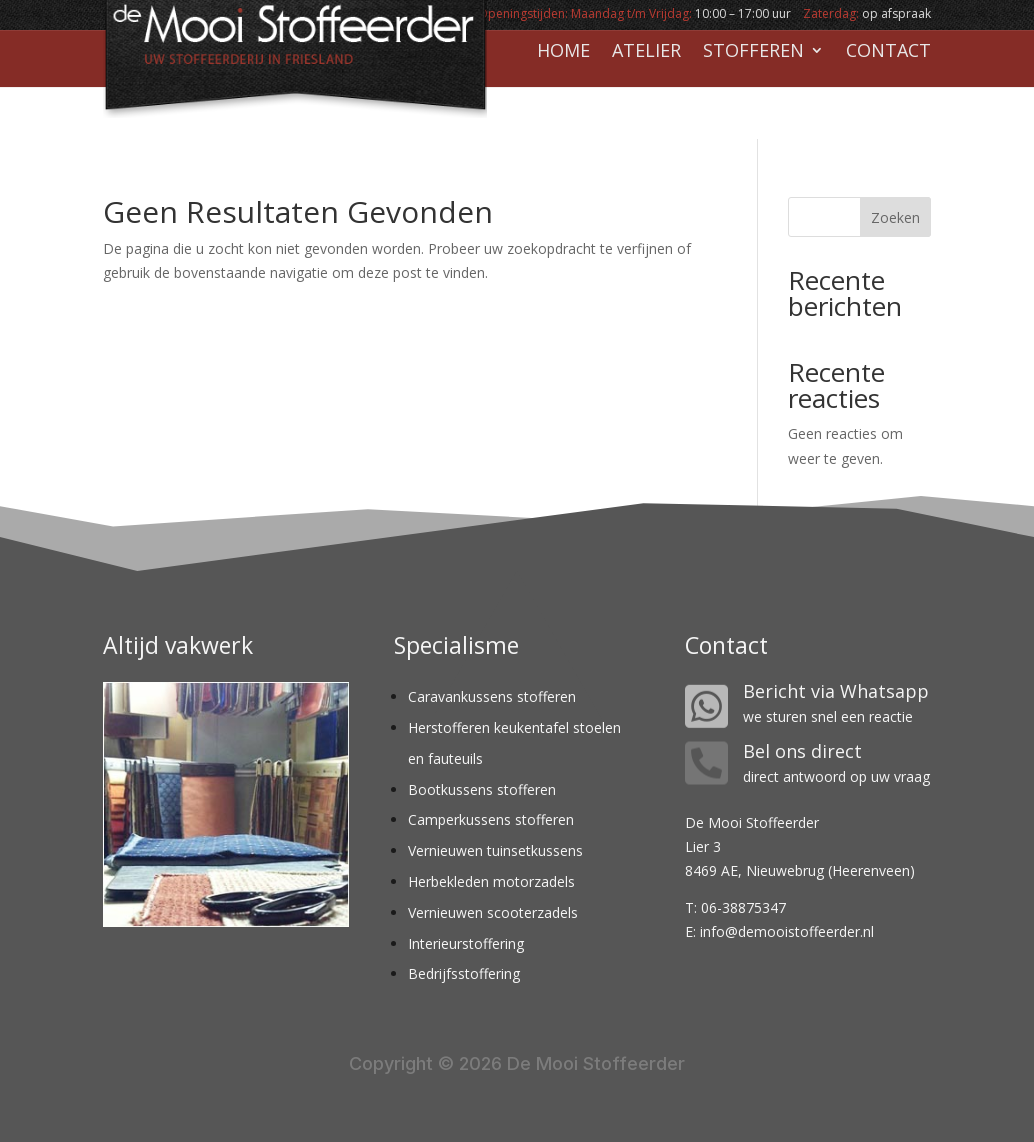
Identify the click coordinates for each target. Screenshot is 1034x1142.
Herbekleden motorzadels (491, 881)
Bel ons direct (802, 751)
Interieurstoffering (466, 943)
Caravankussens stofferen (492, 696)
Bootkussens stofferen (482, 789)
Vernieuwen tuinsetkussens (495, 850)
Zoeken (895, 217)
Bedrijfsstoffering (464, 973)
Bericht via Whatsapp (836, 691)
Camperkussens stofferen (491, 819)
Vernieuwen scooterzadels (493, 912)
